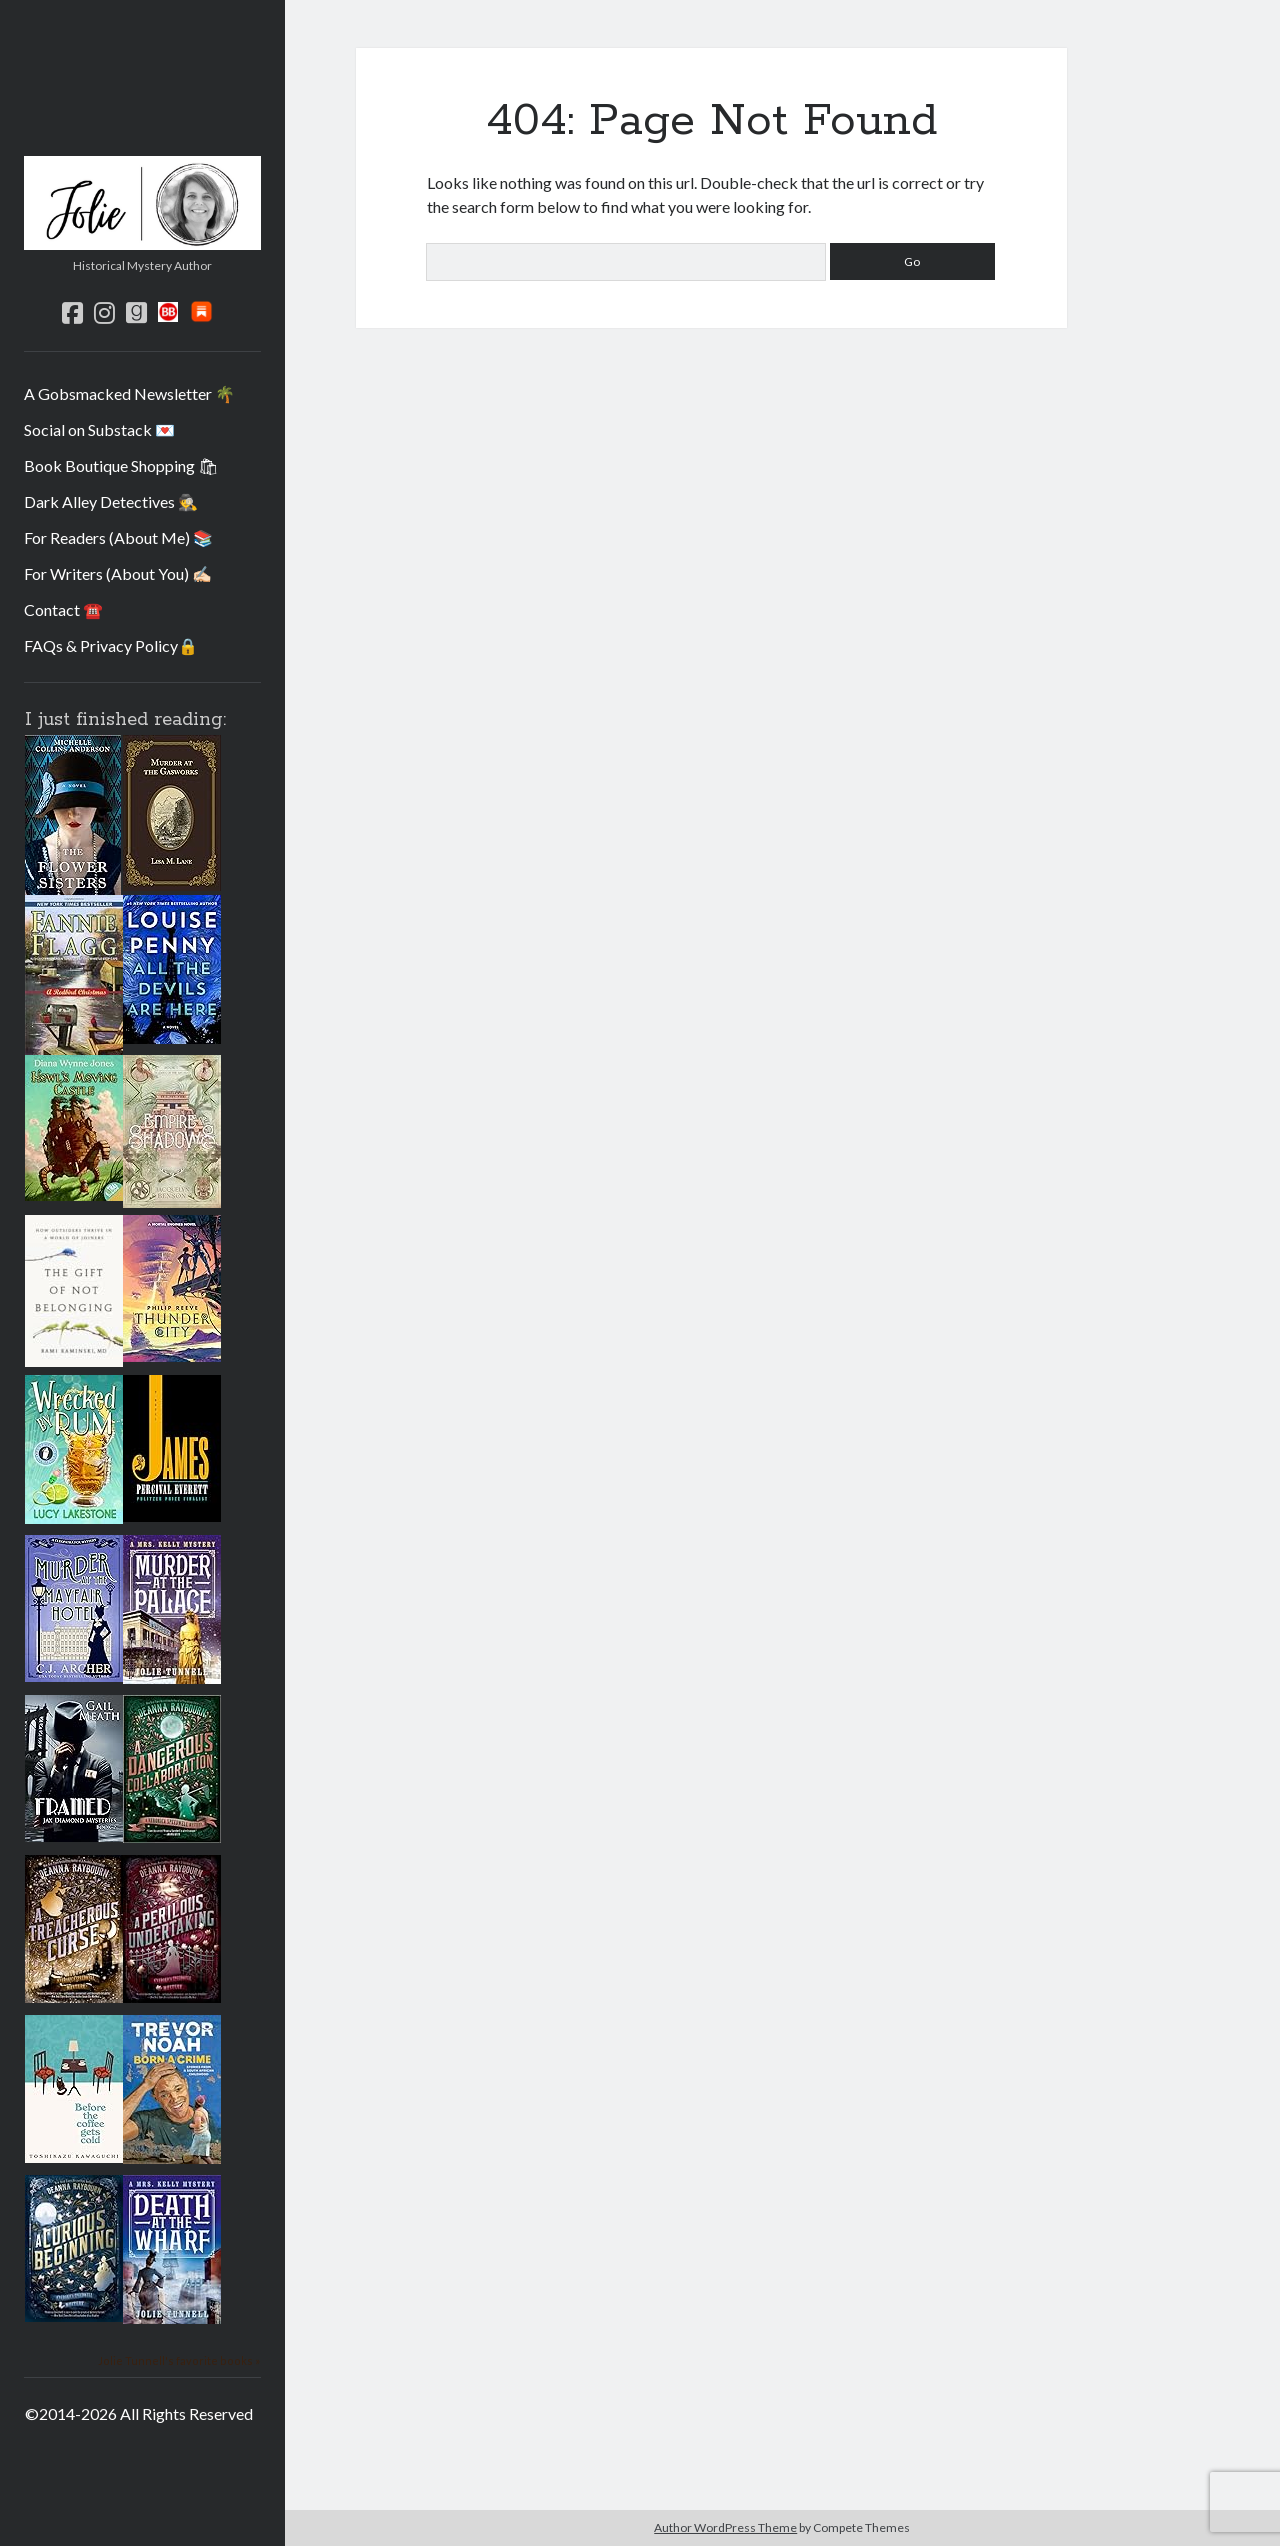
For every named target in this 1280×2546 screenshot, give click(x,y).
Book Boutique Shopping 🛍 (121, 465)
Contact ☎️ (63, 609)
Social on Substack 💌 (99, 429)
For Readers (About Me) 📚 (118, 537)
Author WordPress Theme (725, 2527)
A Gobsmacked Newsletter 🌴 (129, 393)
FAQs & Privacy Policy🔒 (111, 645)
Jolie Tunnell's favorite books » (179, 2360)
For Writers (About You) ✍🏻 (118, 573)
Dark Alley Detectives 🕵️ (111, 501)
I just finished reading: (125, 720)
